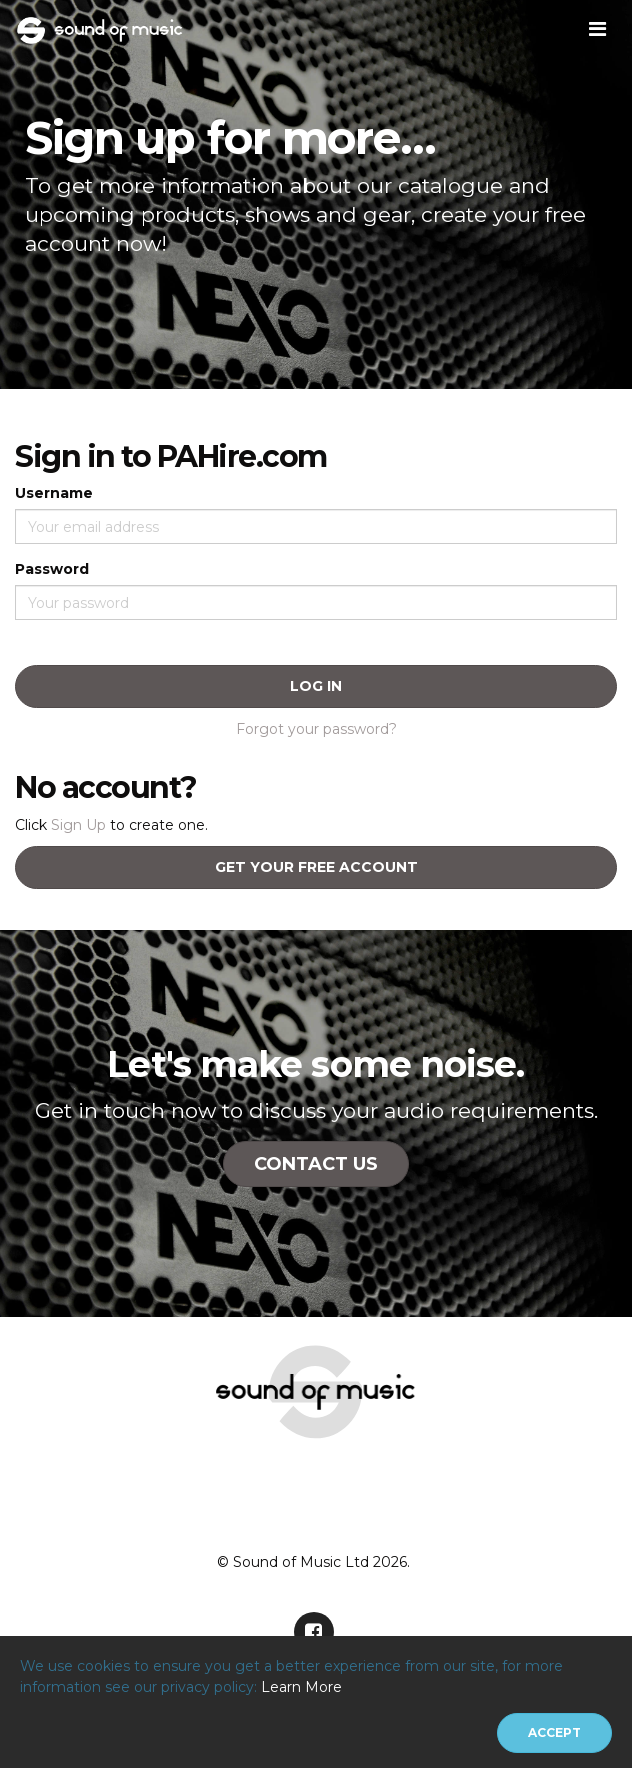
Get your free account (316, 867)
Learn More (301, 1687)
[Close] (554, 1733)
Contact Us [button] (316, 1164)
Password (52, 569)
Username (54, 493)
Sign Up (78, 825)
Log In (316, 686)
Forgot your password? (316, 729)
